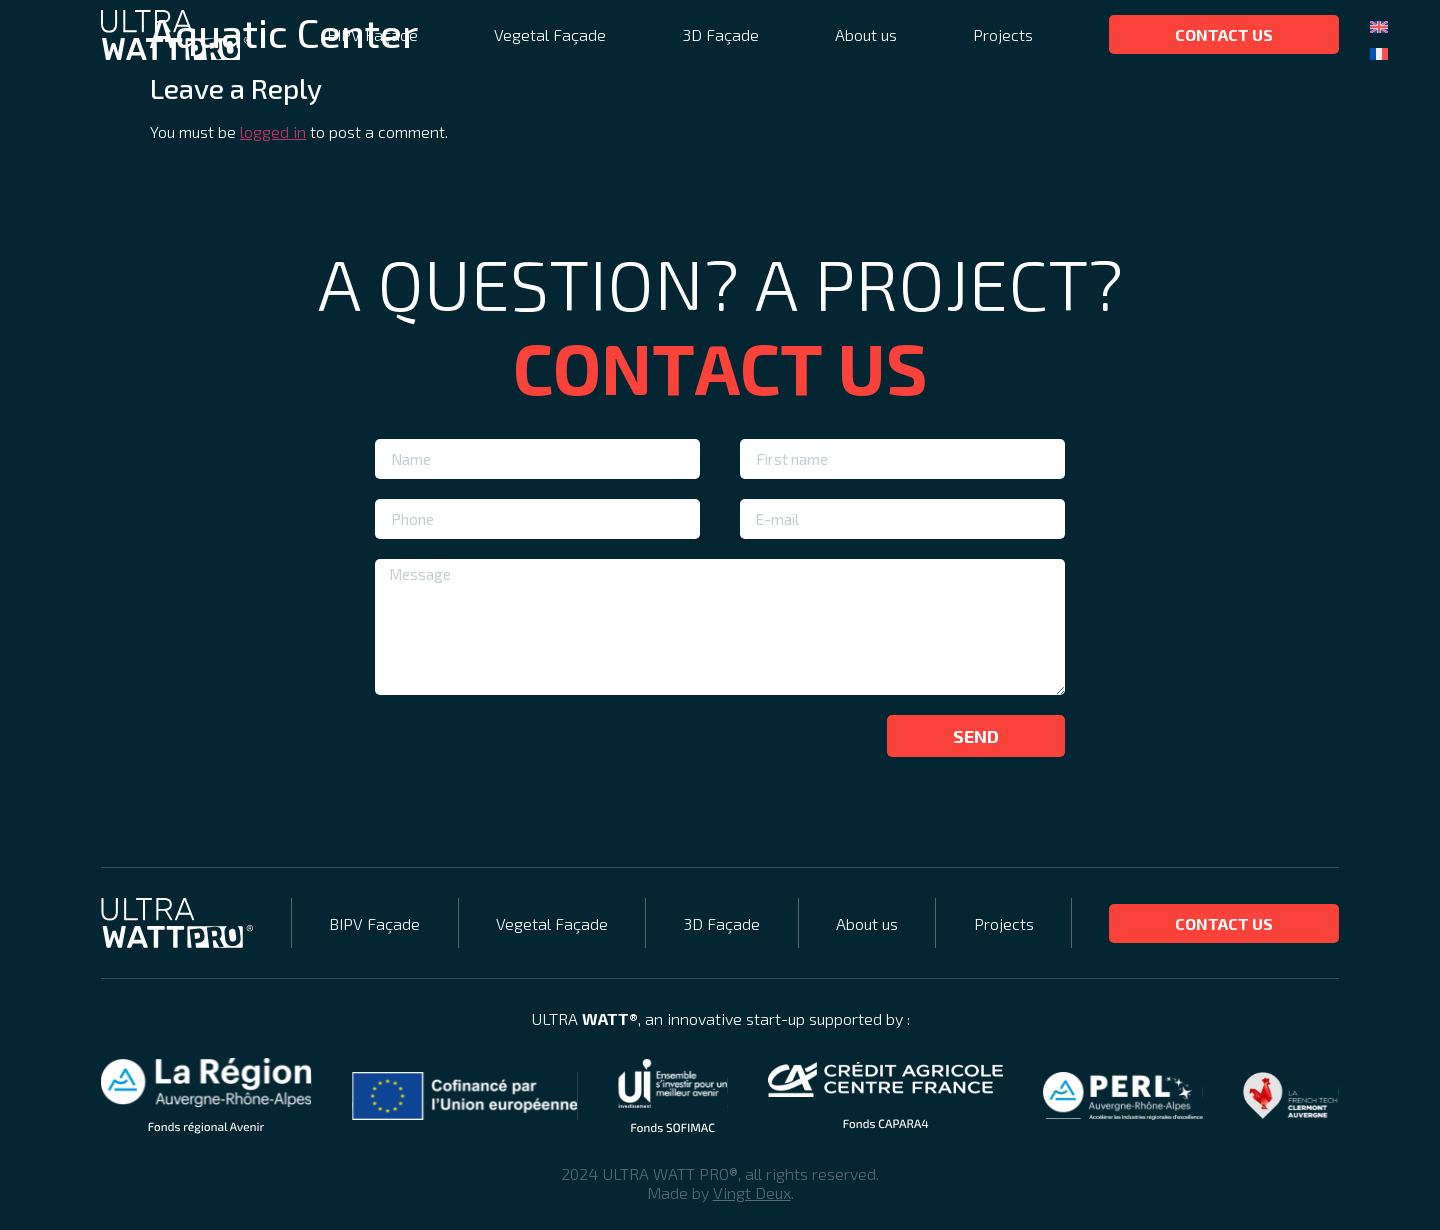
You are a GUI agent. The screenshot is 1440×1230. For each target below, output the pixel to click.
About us (866, 34)
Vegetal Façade (550, 34)
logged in (273, 131)
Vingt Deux (752, 1192)
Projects (1003, 34)
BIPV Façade (372, 34)
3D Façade (720, 34)
